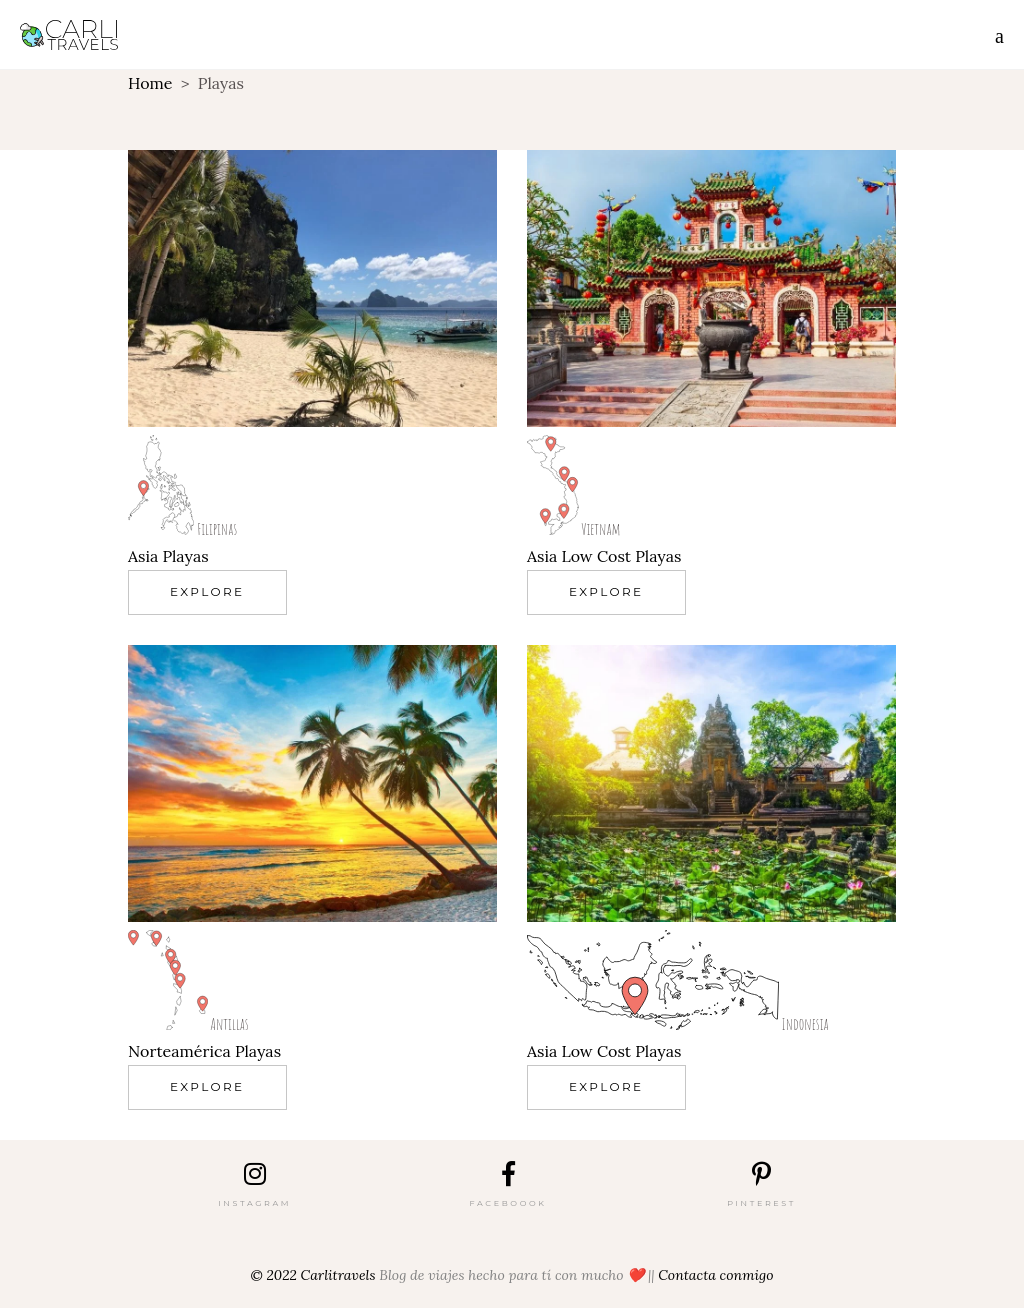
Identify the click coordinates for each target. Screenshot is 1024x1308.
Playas (185, 556)
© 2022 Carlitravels (313, 1275)
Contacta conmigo (715, 1275)
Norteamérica (179, 1051)
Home (150, 83)
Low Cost (596, 556)
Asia (143, 556)
